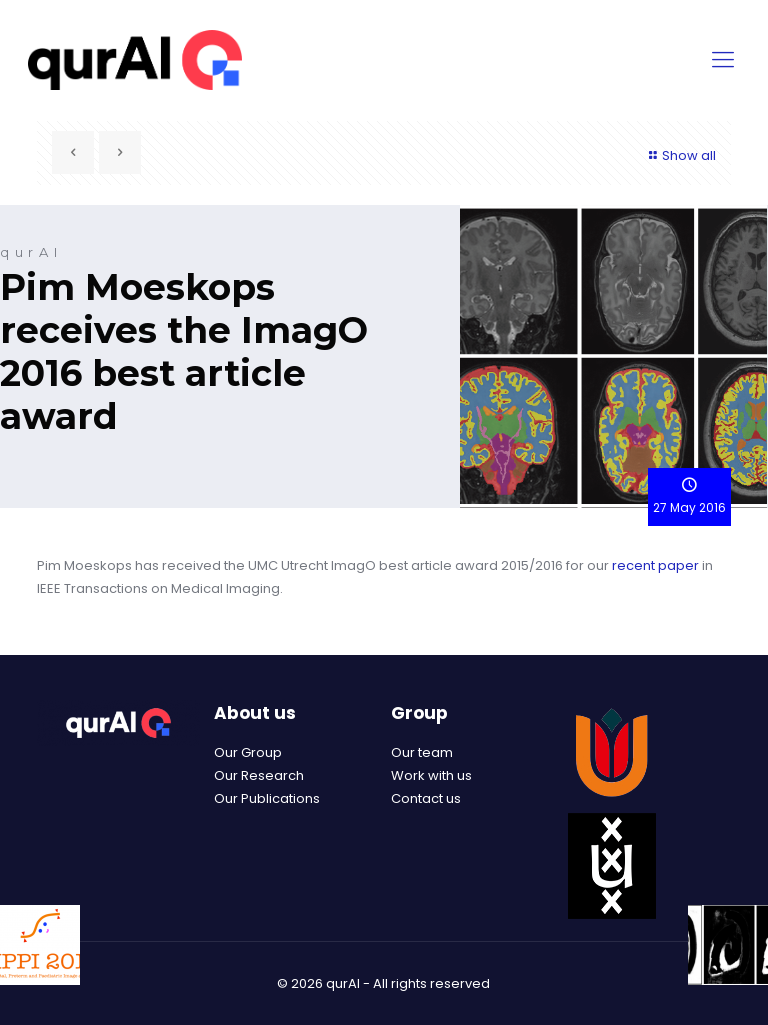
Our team (422, 752)
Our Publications (267, 798)
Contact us (426, 798)
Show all (680, 155)
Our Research (259, 775)
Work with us (431, 775)
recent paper (655, 565)
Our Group (248, 752)
